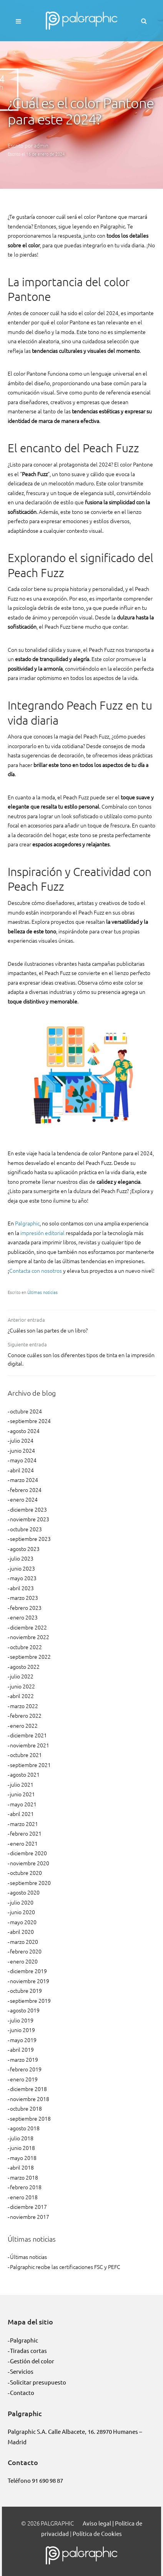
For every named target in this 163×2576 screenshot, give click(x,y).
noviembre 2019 (29, 1981)
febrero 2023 (26, 1607)
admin (41, 145)
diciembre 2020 (28, 1853)
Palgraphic (27, 1223)
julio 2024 (21, 1440)
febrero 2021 (26, 1833)
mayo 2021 (23, 1804)
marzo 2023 (24, 1597)
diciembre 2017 (28, 2206)
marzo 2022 (24, 1706)
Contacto (22, 2392)
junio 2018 (22, 2147)
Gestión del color (32, 2361)
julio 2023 (21, 1558)
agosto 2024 (25, 1431)
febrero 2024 (26, 1490)
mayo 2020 (23, 1922)
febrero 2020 (26, 1951)
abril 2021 (22, 1813)
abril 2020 (22, 1931)
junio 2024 (22, 1450)
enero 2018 (24, 2197)
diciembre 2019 (28, 1971)
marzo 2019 (24, 2059)
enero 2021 (24, 1843)
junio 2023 (22, 1568)
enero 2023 (24, 1617)
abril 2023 (22, 1588)
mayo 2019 (23, 2040)
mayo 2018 (23, 2157)
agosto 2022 (25, 1666)
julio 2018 (21, 2138)
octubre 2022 (26, 1647)
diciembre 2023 (28, 1509)
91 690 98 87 (47, 2480)
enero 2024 (24, 1499)
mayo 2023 (23, 1578)
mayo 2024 (23, 1460)
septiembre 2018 (30, 2118)
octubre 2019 (26, 1990)
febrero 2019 (26, 2069)
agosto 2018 (25, 2128)
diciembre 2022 (28, 1627)
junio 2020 (22, 1912)
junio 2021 (22, 1794)
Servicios (21, 2371)
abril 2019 (22, 2049)
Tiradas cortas (28, 2350)
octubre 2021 (26, 1755)
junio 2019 (22, 2030)
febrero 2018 (26, 2187)
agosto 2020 (25, 1892)
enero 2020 (24, 1961)
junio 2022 (22, 1686)
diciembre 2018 (28, 2089)
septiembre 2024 (30, 1421)
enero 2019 (24, 2079)
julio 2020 (21, 1902)
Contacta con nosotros (35, 1270)
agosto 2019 (25, 2010)
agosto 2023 (25, 1548)
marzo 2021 (24, 1824)
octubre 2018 (26, 2108)
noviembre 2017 (29, 2216)
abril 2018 (22, 2167)
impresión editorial (42, 1233)
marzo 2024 (24, 1480)
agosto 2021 (25, 1774)
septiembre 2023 (30, 1538)
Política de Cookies (97, 2533)
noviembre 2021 (29, 1745)
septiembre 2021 (30, 1765)
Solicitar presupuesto (38, 2382)
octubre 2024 (26, 1411)
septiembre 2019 (30, 2000)
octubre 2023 (26, 1529)
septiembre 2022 (30, 1656)
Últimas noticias (42, 1292)
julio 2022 (21, 1676)
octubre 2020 (26, 1872)
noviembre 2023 (29, 1519)
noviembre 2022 (29, 1637)
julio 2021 (21, 1784)
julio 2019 (21, 2020)
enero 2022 (24, 1725)
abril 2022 (22, 1696)
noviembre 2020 (29, 1863)
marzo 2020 (24, 1941)
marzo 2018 (24, 2177)
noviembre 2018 (29, 2099)
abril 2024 (22, 1470)
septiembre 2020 (30, 1882)
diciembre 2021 (28, 1735)
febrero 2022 (26, 1715)
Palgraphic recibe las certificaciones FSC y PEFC (65, 2267)
